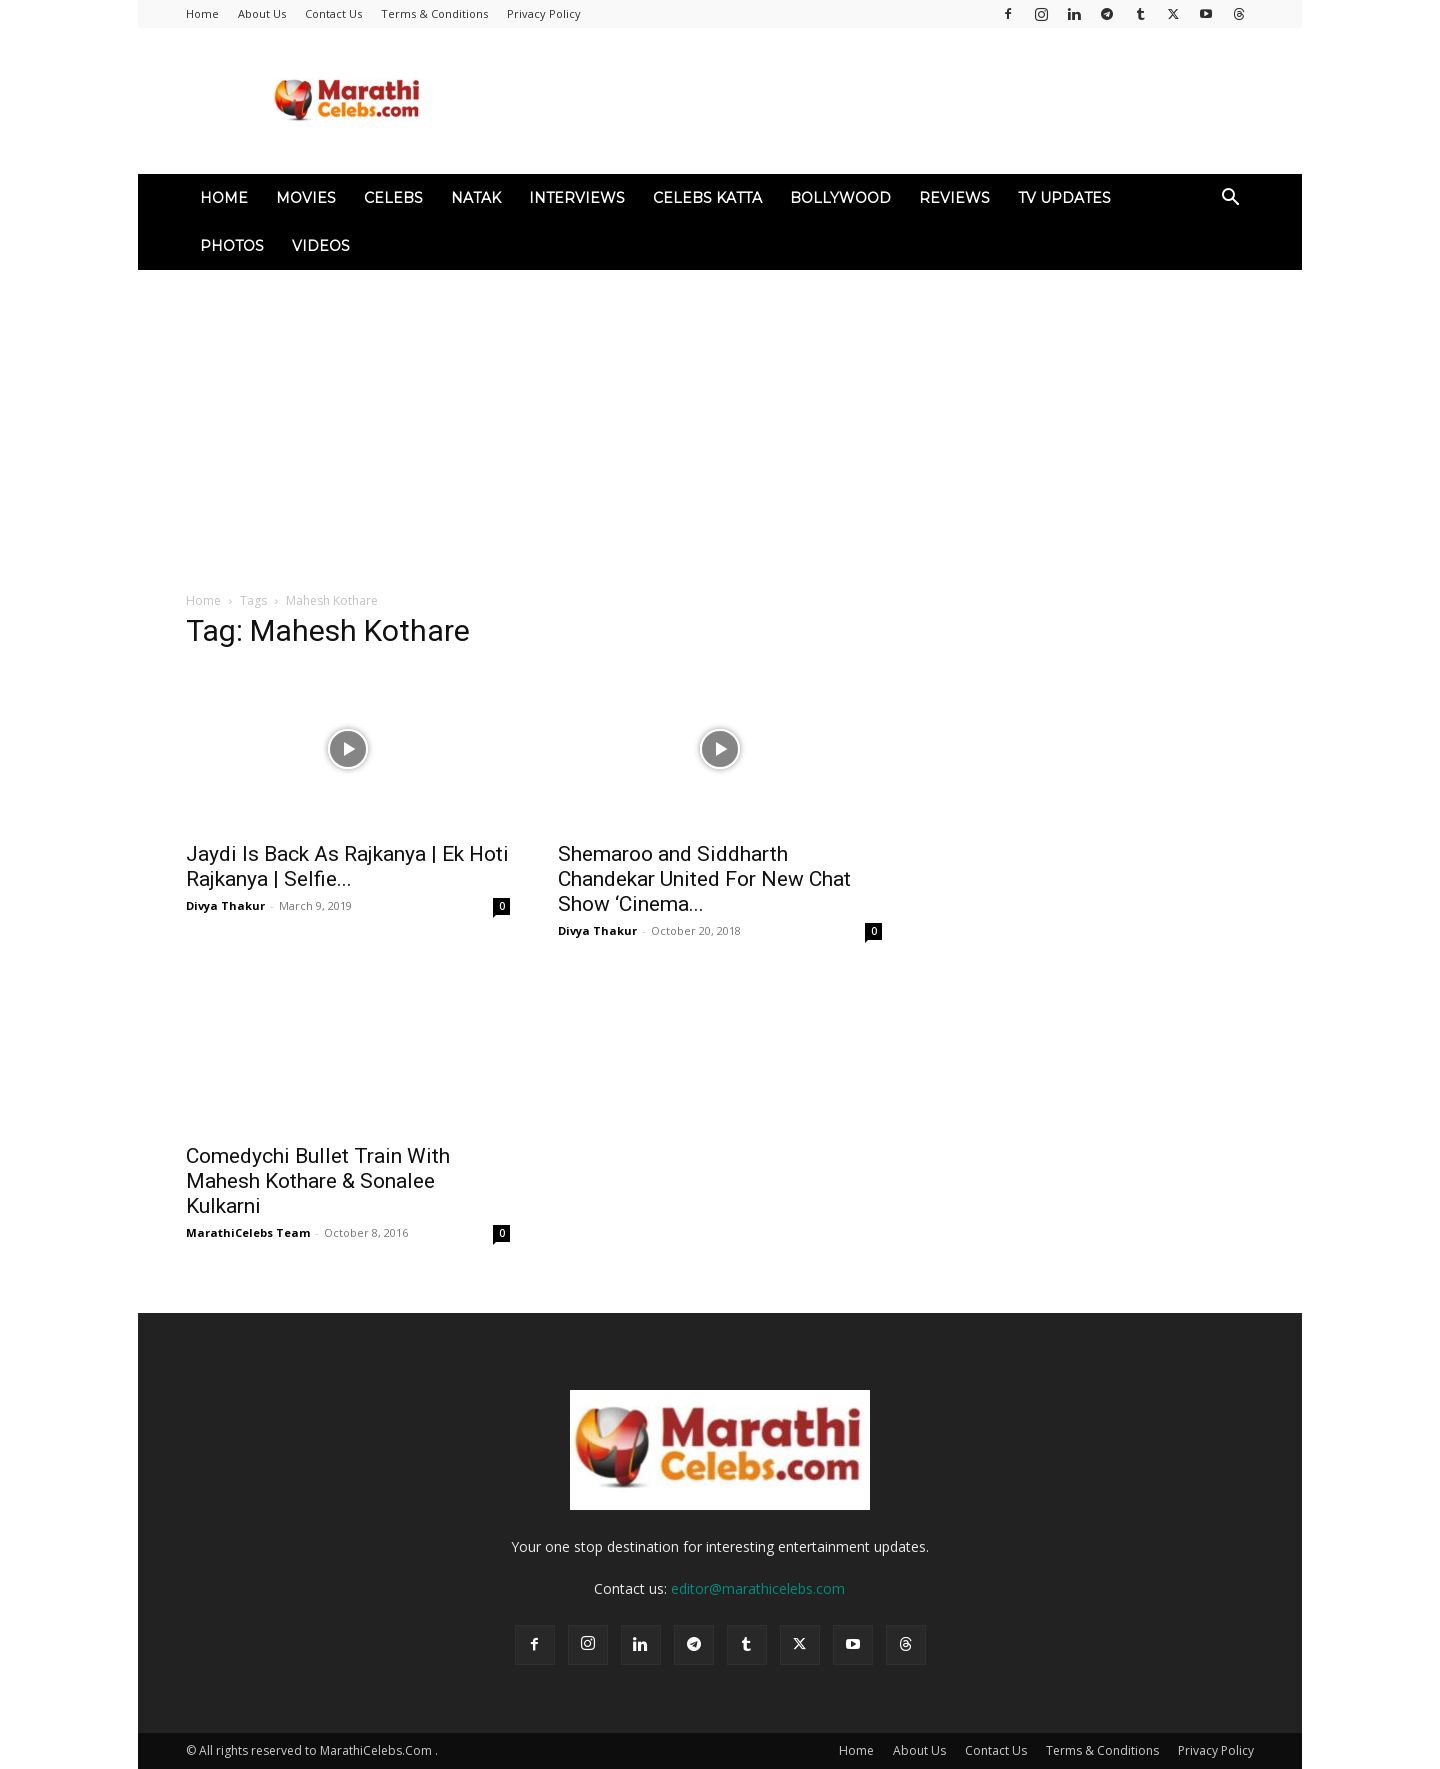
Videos (321, 246)
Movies (306, 198)
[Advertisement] (720, 420)
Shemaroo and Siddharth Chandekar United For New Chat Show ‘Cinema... (704, 879)
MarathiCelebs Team (248, 1232)
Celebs (393, 198)
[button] (1230, 199)
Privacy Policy (544, 13)
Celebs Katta (707, 198)
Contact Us (333, 13)
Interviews (577, 198)
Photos (232, 246)
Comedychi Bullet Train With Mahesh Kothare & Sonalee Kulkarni (318, 1181)
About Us (262, 13)
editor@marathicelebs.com (758, 1588)
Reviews (954, 198)
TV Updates (1064, 198)
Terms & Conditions (434, 13)
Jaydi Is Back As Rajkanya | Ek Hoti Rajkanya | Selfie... (347, 866)
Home (202, 13)
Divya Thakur (225, 905)
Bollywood (840, 198)
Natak (476, 198)
